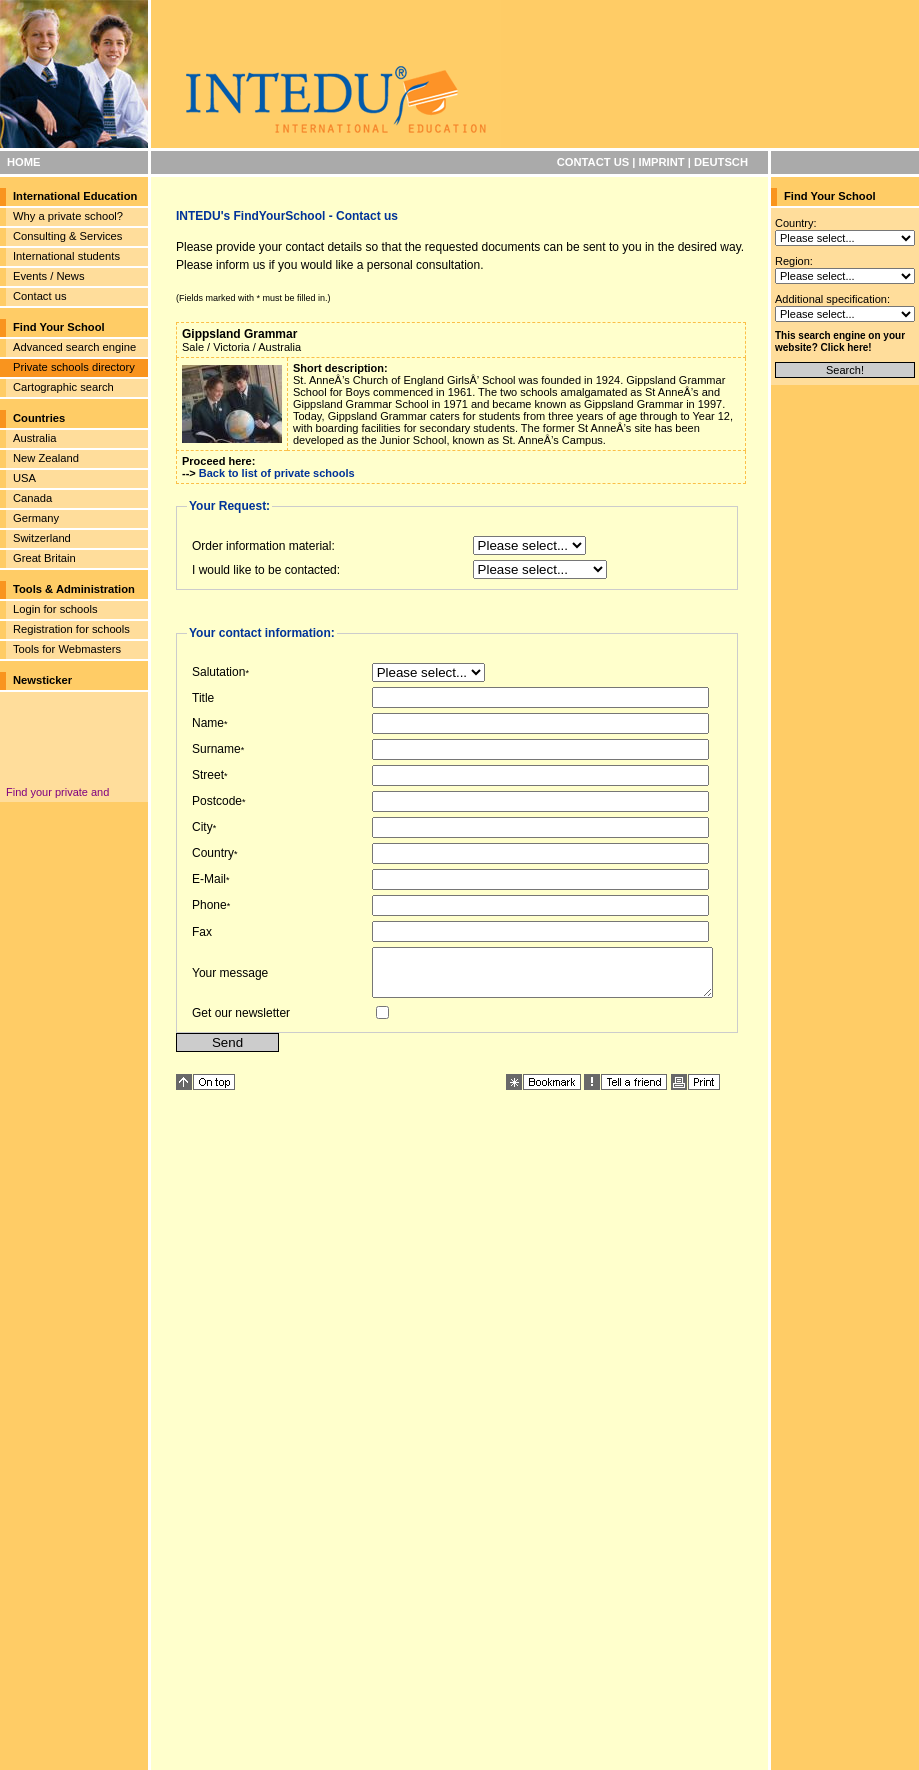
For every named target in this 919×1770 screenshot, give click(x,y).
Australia (35, 438)
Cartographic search (63, 387)
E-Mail (209, 879)
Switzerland (42, 538)
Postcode (217, 801)
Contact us (39, 296)
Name (208, 723)
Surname (216, 749)
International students (66, 256)
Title (203, 698)
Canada (32, 498)
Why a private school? (68, 216)
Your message (230, 977)
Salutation (218, 672)
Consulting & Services (67, 236)
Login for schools (55, 609)
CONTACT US (593, 162)
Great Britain (44, 558)
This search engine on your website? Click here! (840, 341)
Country (213, 853)
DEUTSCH (721, 162)
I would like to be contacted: (266, 570)
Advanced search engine (74, 347)
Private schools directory (74, 367)
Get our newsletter (241, 1022)
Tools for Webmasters (67, 649)
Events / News (49, 276)
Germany (36, 518)
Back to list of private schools (277, 473)
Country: (796, 223)
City (202, 827)
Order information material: (263, 546)
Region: (794, 261)
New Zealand (46, 458)
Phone (209, 905)
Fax (202, 932)
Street (208, 775)
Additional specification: (832, 299)
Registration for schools (71, 629)
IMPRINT (662, 162)
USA (24, 478)
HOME (24, 162)
